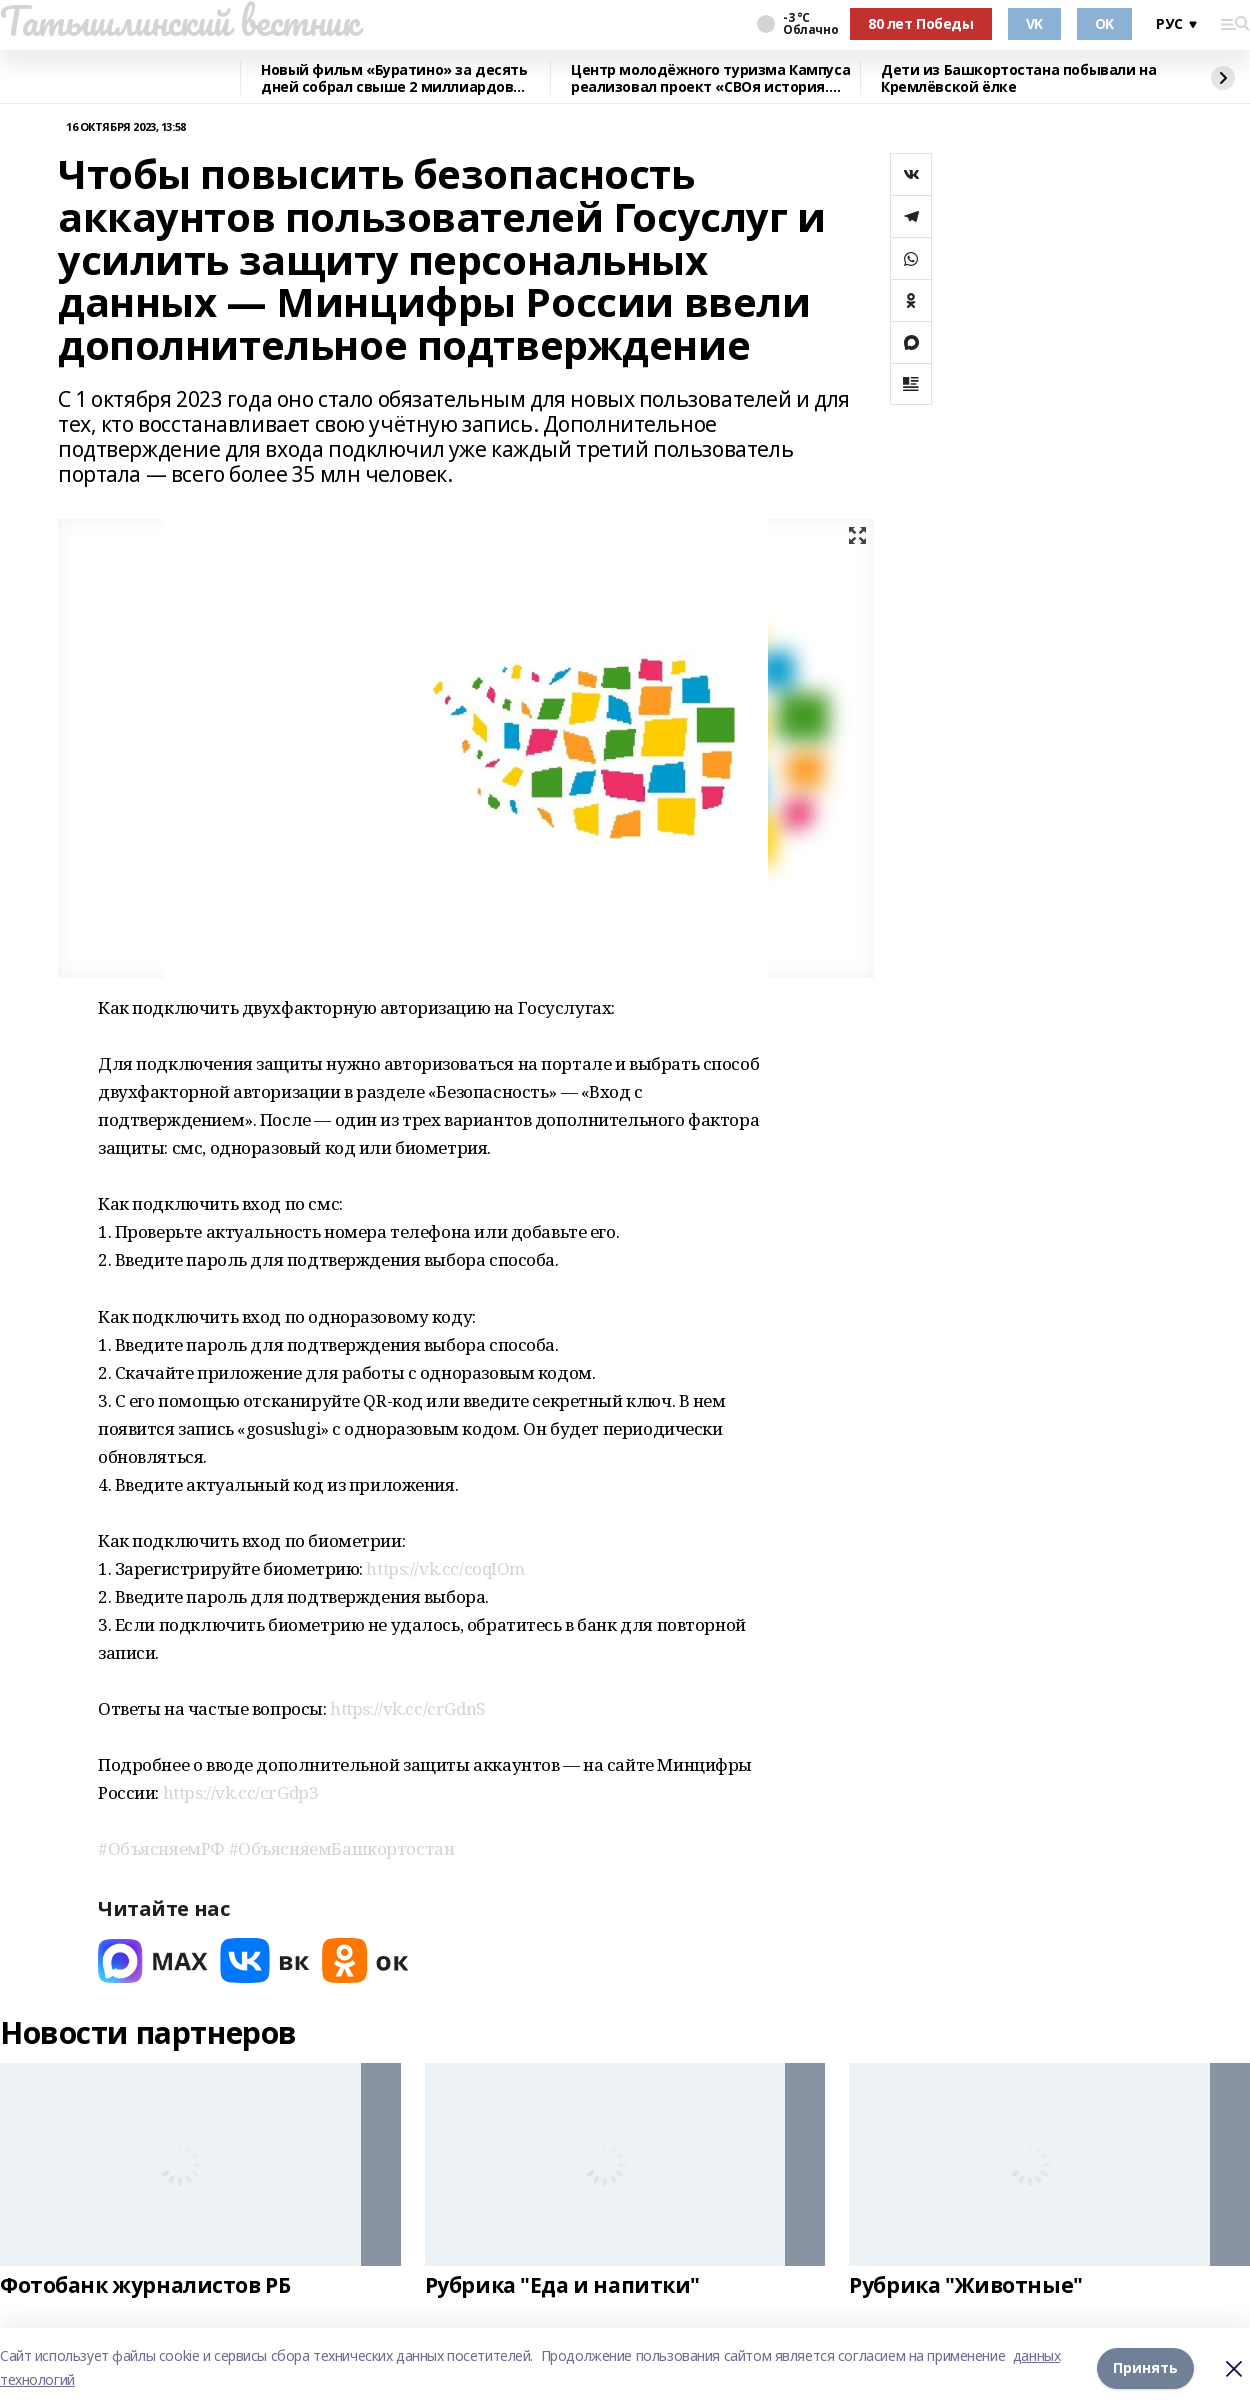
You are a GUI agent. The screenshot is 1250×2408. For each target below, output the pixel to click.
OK (1104, 23)
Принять (1145, 2367)
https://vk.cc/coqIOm (445, 1568)
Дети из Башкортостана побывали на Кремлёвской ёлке (1018, 78)
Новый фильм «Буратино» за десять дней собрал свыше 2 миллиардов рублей (394, 78)
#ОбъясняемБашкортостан (342, 1848)
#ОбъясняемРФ (161, 1848)
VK (1034, 23)
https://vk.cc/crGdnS (408, 1708)
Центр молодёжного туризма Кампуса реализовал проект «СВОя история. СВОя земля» (710, 78)
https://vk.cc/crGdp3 (241, 1792)
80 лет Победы (921, 23)
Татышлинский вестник (179, 21)
